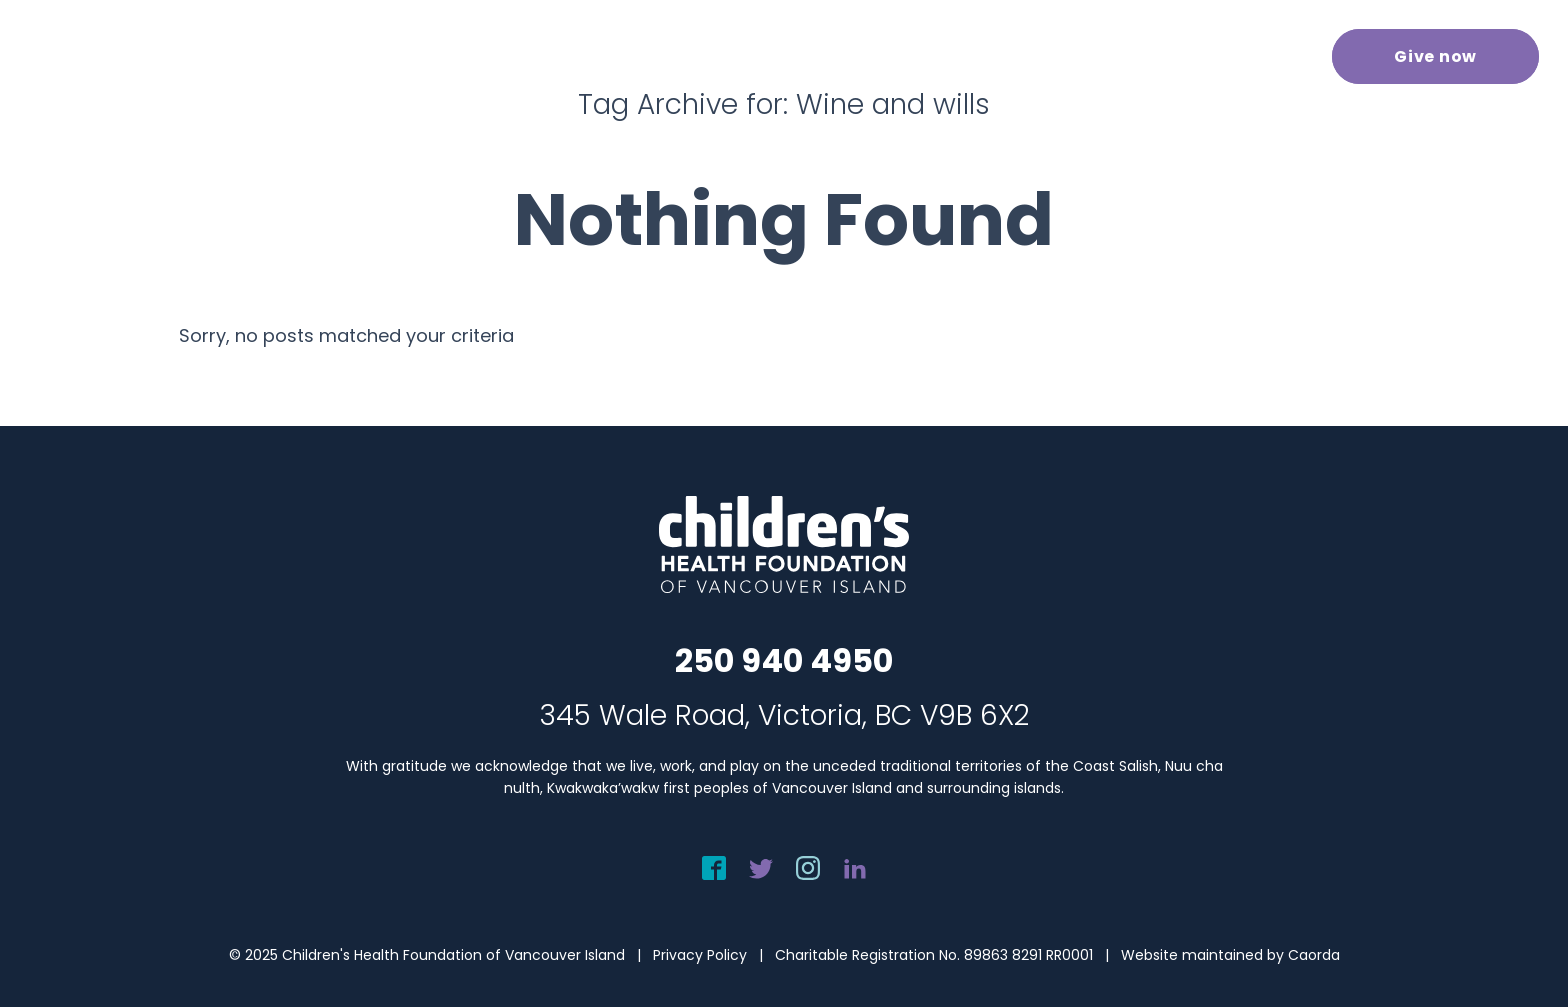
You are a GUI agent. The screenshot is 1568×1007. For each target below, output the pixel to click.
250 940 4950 (784, 660)
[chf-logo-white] (106, 56)
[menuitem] (589, 54)
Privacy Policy (700, 955)
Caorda (1314, 955)
